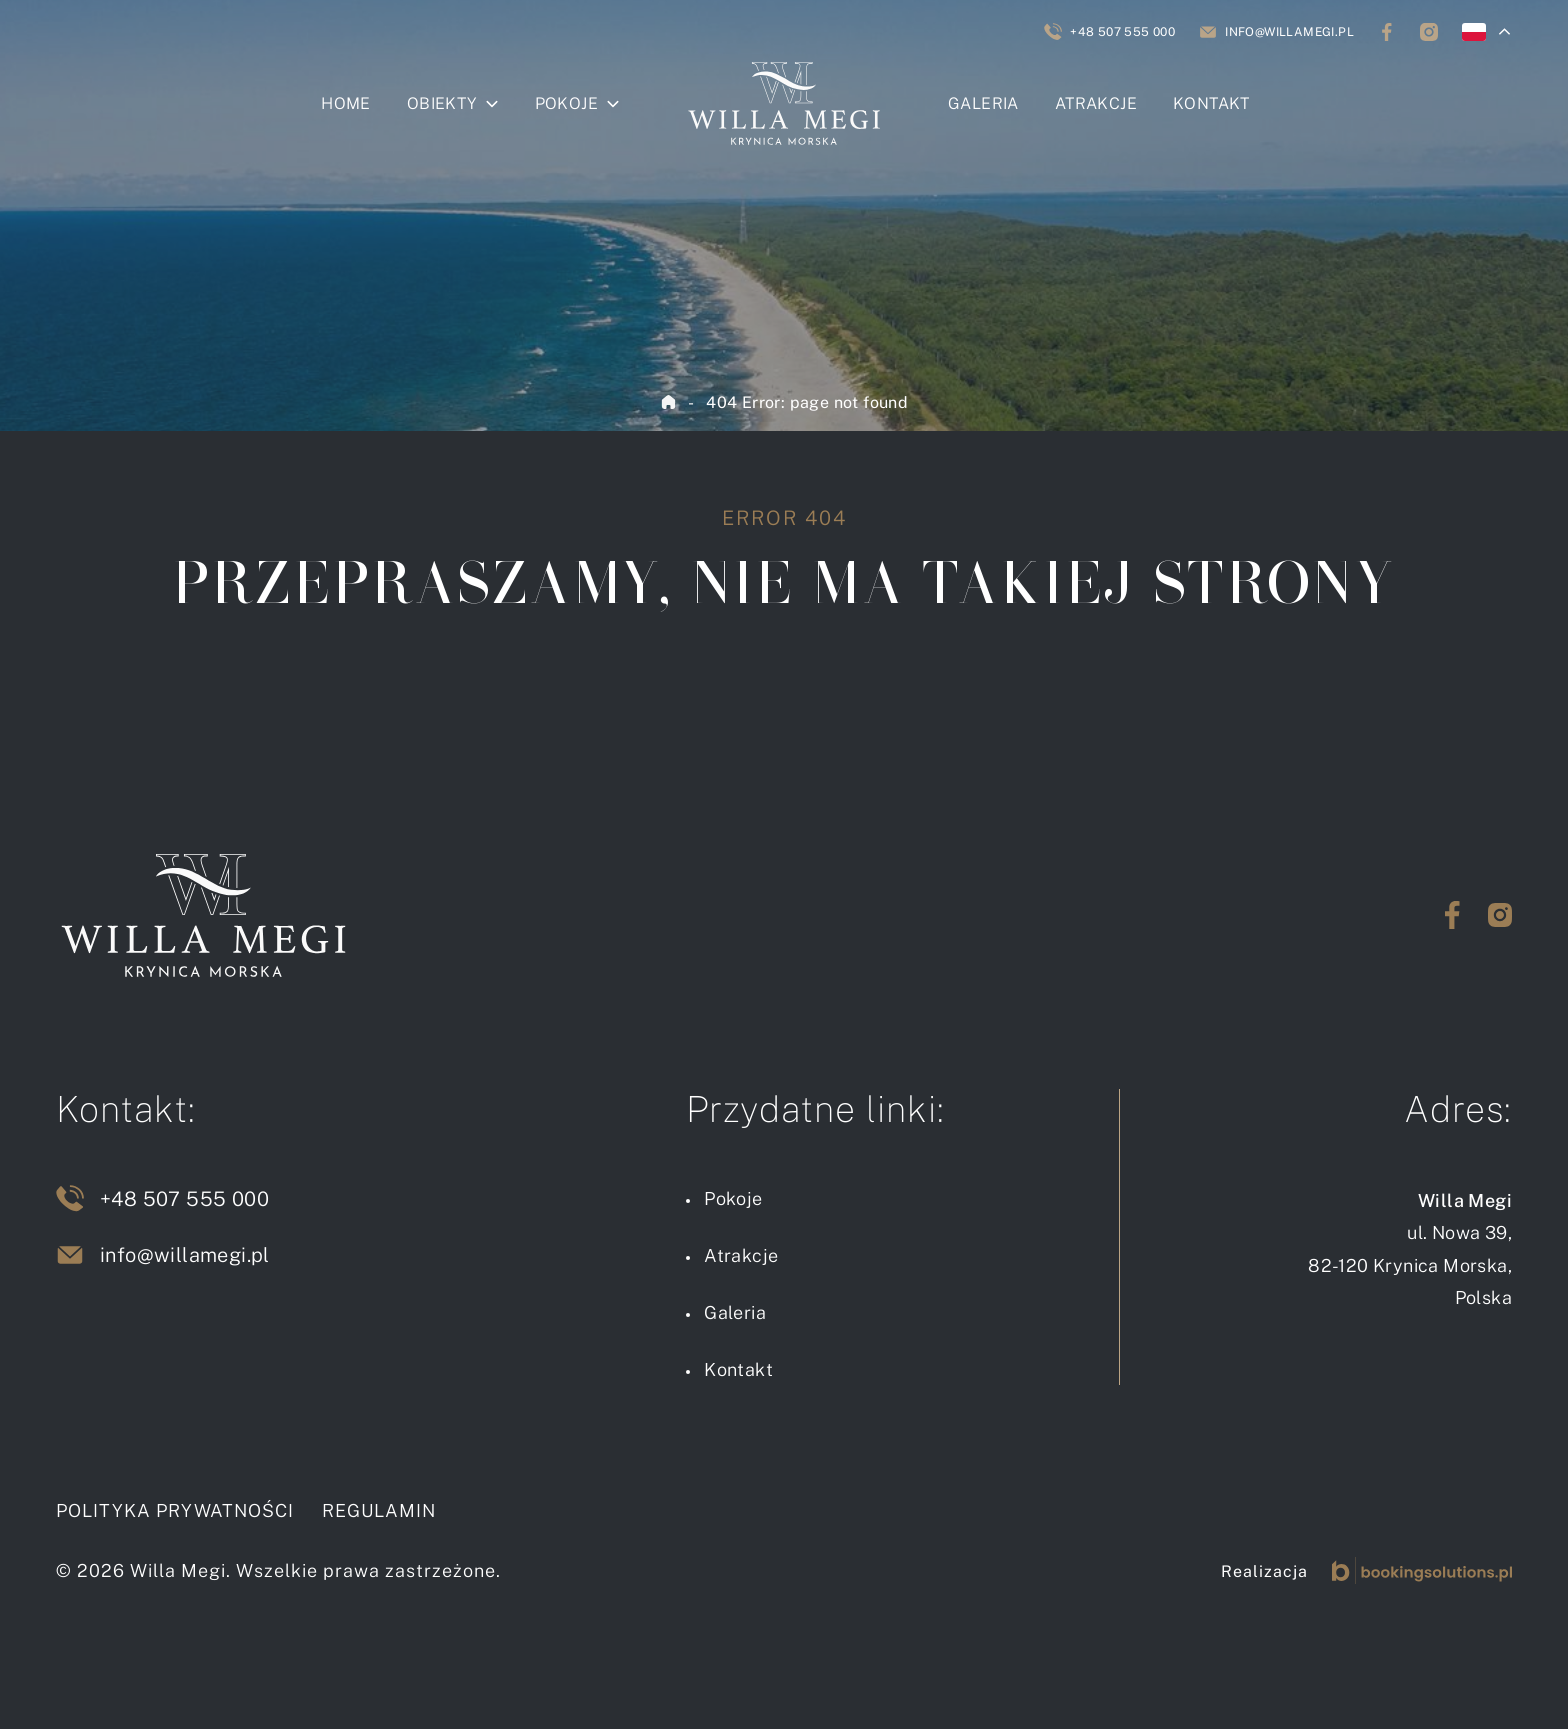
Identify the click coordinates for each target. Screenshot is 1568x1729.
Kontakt (1211, 103)
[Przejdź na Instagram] (1500, 915)
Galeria (983, 103)
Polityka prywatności (175, 1510)
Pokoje (566, 103)
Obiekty (442, 103)
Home (346, 103)
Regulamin (379, 1510)
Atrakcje (1096, 103)
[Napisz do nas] (1276, 32)
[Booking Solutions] (1422, 1570)
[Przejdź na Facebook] (1452, 915)
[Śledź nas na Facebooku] (1387, 32)
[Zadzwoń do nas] (1109, 32)
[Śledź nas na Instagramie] (1429, 32)
